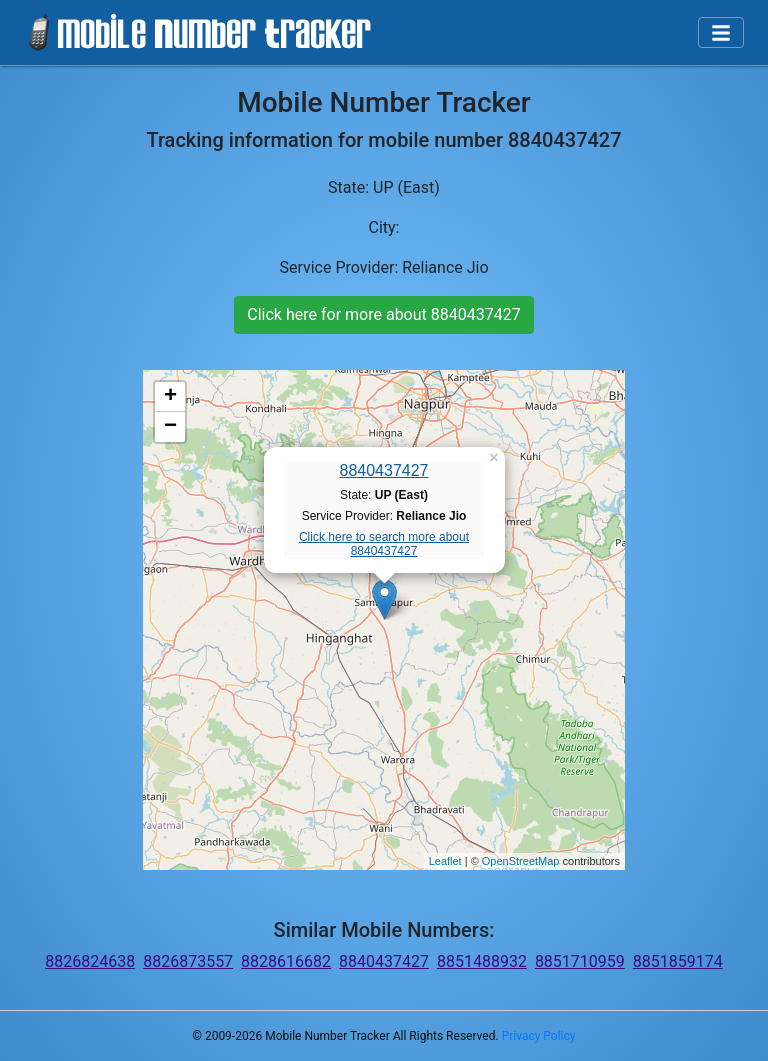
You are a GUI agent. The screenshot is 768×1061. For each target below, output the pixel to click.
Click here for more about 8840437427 (383, 314)
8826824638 (90, 961)
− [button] (170, 427)
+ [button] (170, 397)
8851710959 (580, 961)
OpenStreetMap (521, 861)
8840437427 (384, 470)
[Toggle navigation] (721, 33)
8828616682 (286, 961)
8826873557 (188, 961)
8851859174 (678, 961)
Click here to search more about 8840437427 (384, 544)
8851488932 (482, 961)
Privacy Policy (539, 1036)
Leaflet (445, 861)
